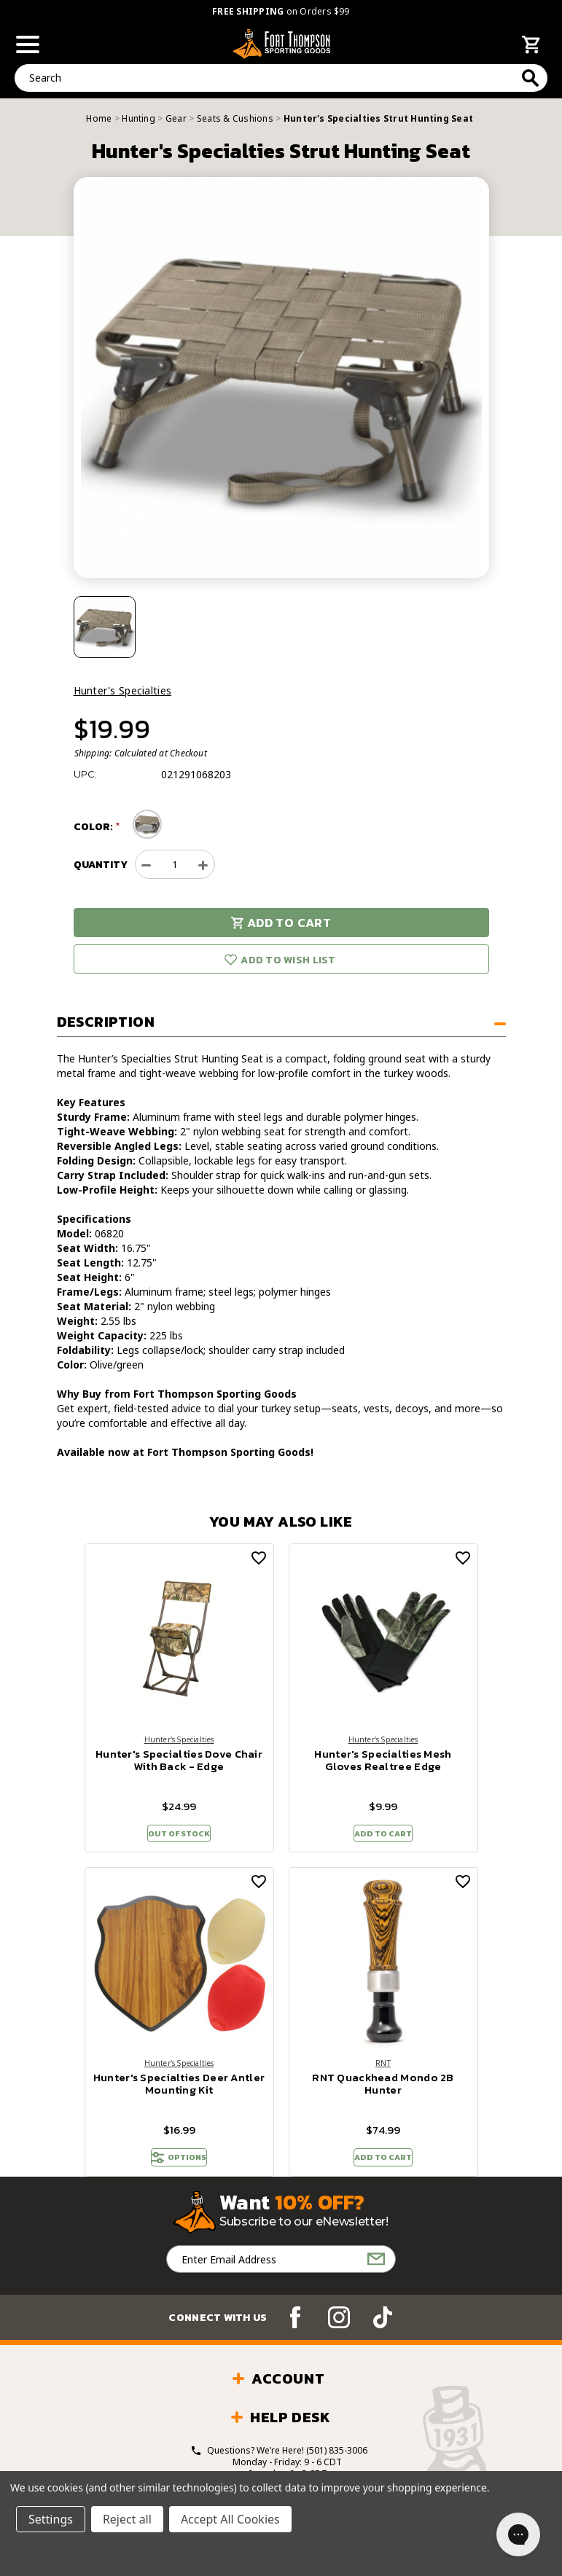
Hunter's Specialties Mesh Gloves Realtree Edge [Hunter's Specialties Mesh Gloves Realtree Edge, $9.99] (383, 1761)
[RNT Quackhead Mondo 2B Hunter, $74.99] (383, 1970)
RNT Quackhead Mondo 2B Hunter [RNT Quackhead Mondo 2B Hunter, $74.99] (383, 2093)
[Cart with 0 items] (531, 47)
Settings (50, 2519)
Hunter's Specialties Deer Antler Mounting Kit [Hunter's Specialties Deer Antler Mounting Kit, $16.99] (179, 2093)
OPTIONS (178, 2169)
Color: (94, 826)
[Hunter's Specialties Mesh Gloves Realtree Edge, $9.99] (383, 1638)
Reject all (127, 2519)
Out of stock (179, 1837)
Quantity (101, 864)
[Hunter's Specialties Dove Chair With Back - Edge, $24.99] (179, 1638)
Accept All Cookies (230, 2519)
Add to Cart (281, 922)
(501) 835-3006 (336, 2467)
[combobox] (281, 78)
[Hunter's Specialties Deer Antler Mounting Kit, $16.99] (179, 1970)
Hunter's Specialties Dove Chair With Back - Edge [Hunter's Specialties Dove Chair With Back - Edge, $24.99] (179, 1761)
